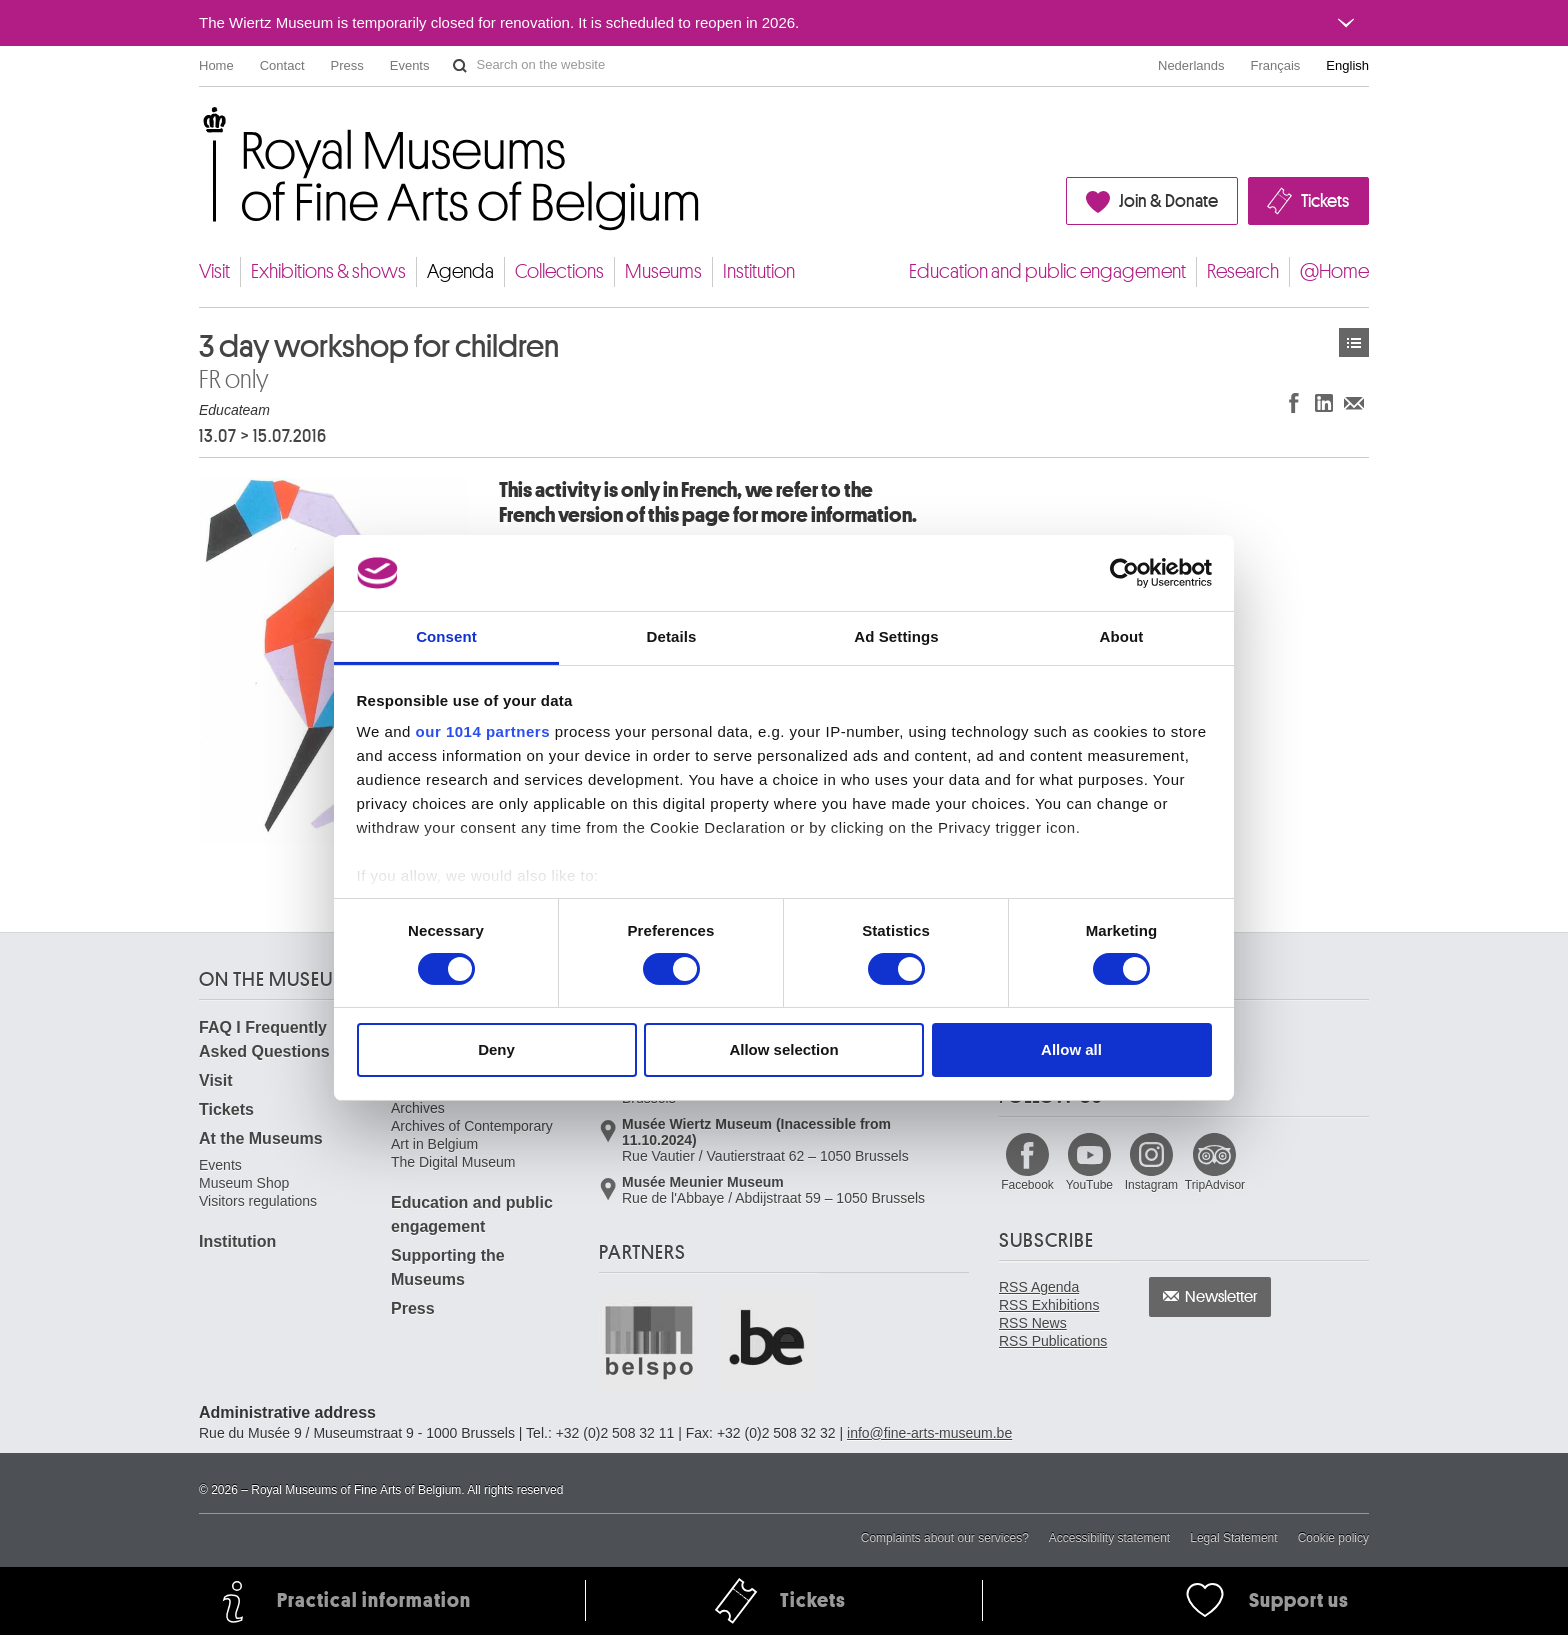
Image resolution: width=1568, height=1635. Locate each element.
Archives (418, 1108)
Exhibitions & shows (328, 271)
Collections (559, 271)
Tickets (1325, 201)
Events (410, 65)
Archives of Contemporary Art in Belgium (472, 1135)
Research (1243, 271)
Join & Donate (1168, 201)
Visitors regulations (258, 1201)
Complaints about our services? (945, 1538)
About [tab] (1122, 636)
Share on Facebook (1294, 402)
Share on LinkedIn (1324, 402)
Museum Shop (244, 1183)
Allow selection (783, 1049)
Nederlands (1191, 65)
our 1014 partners (483, 731)
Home (216, 65)
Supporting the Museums (448, 1267)
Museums (663, 271)
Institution (759, 271)
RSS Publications (1053, 1341)
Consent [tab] (446, 636)
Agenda (460, 271)
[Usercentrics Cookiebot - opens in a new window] (1124, 573)
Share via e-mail (1354, 402)
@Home (1334, 271)
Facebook (1027, 1185)
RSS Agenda (1039, 1287)
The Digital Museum (453, 1162)
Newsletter (1221, 1297)
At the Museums (261, 1138)
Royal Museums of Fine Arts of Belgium (198, 129)
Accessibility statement (1109, 1538)
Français (1276, 65)
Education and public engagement (1047, 271)
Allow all (1071, 1049)
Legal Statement (1233, 1538)
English (1347, 65)
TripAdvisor (1215, 1185)
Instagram (1151, 1185)
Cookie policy (1333, 1538)
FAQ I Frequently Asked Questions (264, 1039)
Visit (214, 271)
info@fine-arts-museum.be (929, 1433)
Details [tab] (672, 636)
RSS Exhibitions (1049, 1305)
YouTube (1089, 1185)
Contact (282, 65)
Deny (496, 1049)
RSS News (1033, 1323)
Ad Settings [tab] (896, 636)
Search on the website (460, 66)
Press (347, 65)
